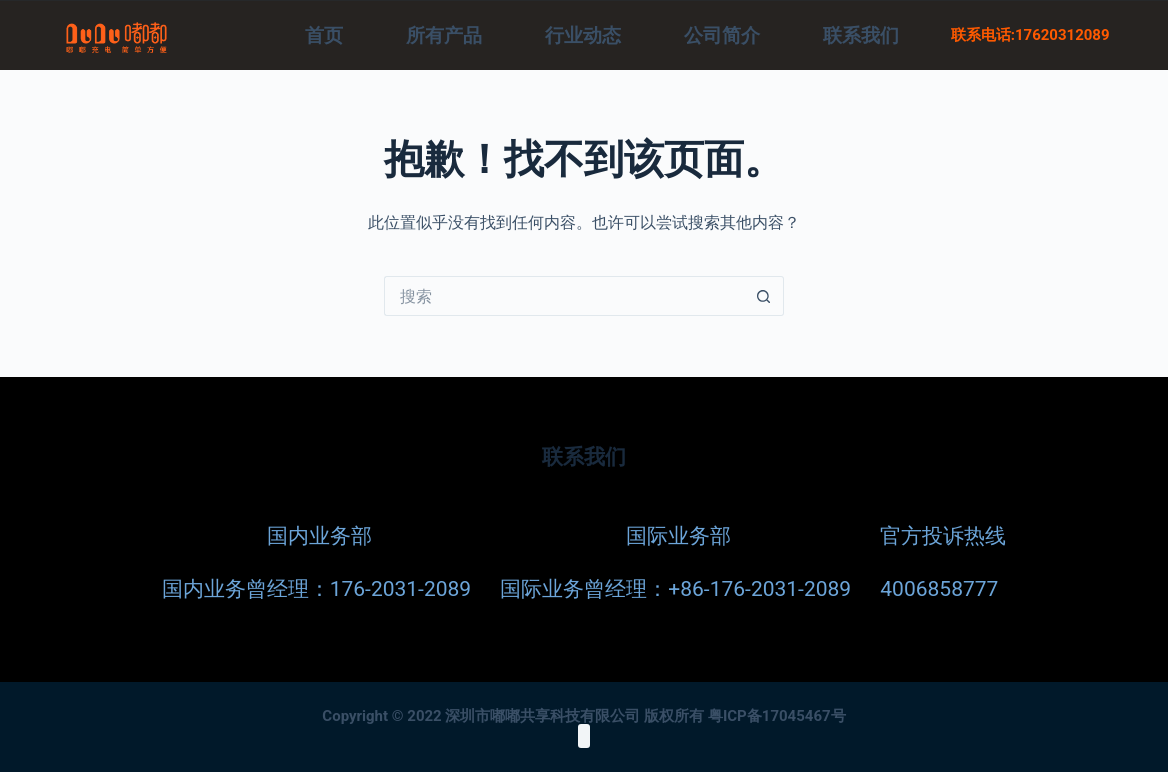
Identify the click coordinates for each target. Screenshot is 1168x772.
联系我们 (861, 35)
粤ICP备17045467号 (777, 715)
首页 (324, 35)
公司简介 (722, 35)
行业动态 (583, 35)
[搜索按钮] (764, 296)
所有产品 (444, 35)
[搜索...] (564, 296)
